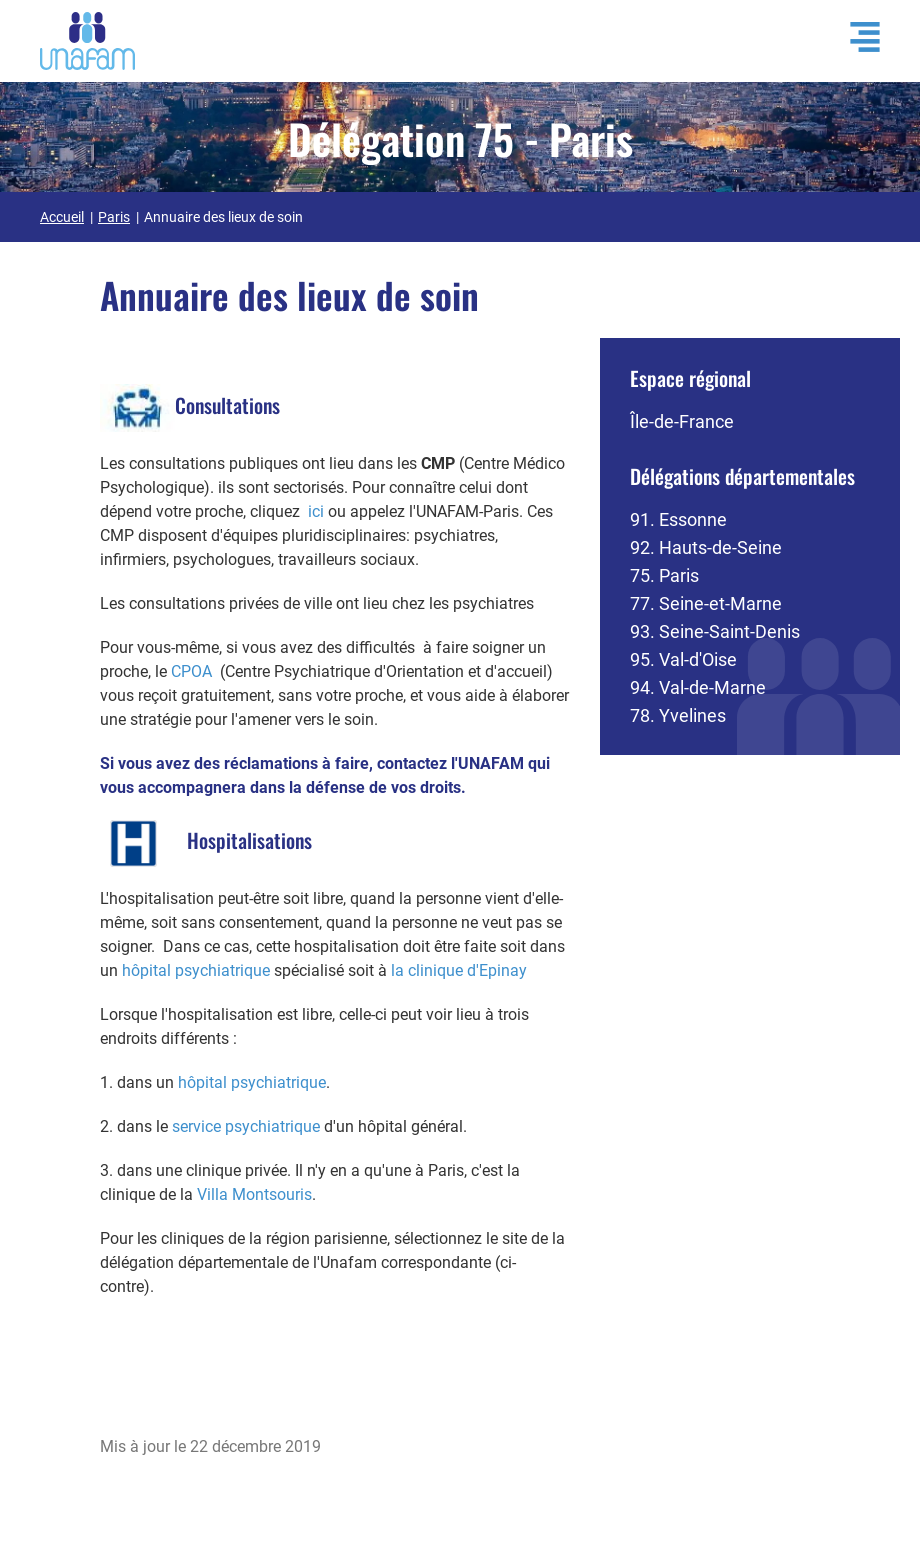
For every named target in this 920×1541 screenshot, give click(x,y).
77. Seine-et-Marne (706, 603)
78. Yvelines (678, 715)
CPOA (191, 671)
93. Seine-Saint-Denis (715, 631)
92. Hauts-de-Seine (706, 547)
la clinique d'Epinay (459, 970)
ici (316, 511)
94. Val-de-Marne (698, 687)
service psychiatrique (246, 1126)
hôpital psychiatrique (196, 970)
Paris (114, 217)
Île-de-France (682, 421)
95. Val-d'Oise (683, 659)
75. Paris (664, 575)
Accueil (62, 217)
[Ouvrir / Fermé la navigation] (855, 37)
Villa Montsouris (254, 1194)
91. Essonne (678, 519)
